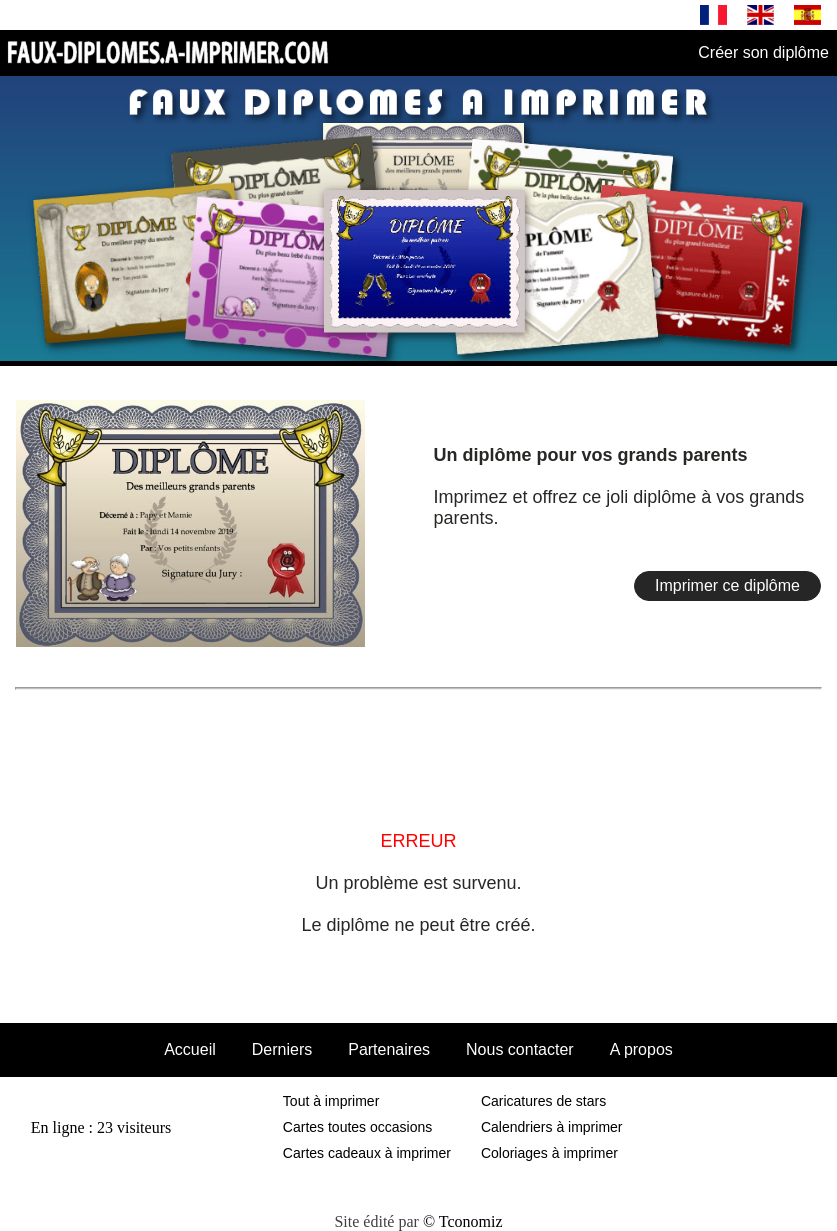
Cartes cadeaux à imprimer (367, 1153)
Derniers (282, 1049)
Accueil (190, 1049)
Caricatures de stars (543, 1101)
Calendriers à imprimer (552, 1127)
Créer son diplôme (763, 52)
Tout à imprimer (331, 1101)
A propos (641, 1049)
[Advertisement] (419, 744)
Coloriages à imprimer (549, 1153)
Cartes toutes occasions (357, 1127)
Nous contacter (520, 1049)
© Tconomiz (463, 1221)
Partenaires (389, 1049)
